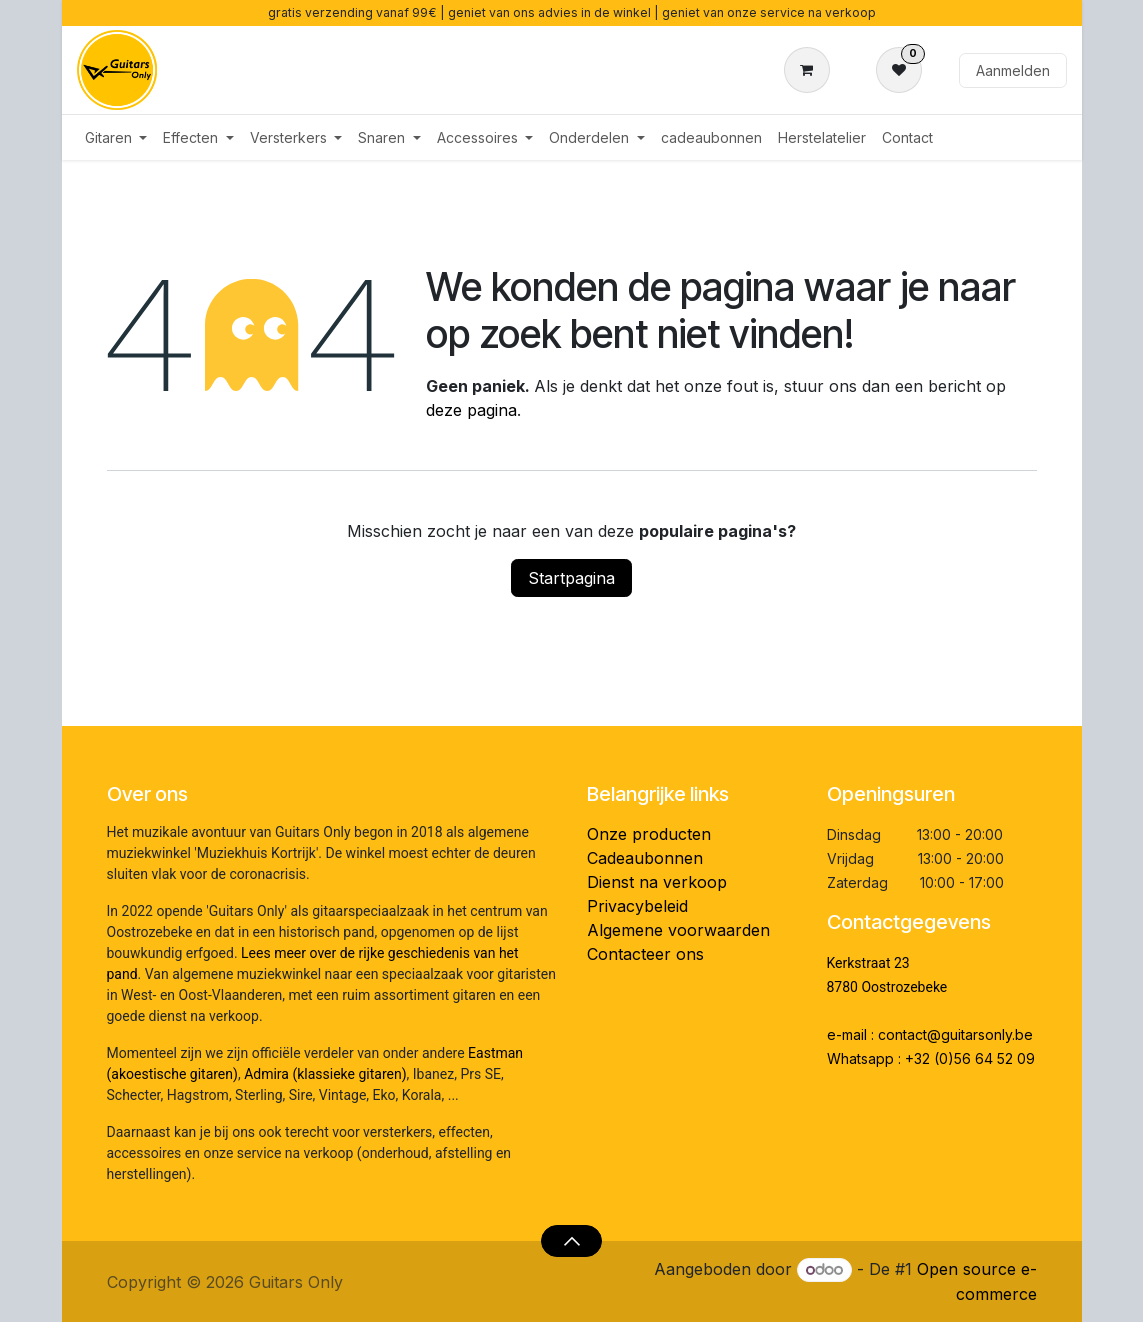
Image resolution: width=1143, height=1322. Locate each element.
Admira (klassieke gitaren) (325, 1074)
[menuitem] (116, 137)
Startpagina (571, 578)
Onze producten (649, 834)
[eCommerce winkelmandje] (811, 70)
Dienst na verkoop (657, 882)
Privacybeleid (637, 906)
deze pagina (471, 410)
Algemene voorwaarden (678, 930)
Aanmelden (1013, 70)
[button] (571, 1241)
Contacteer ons (645, 954)
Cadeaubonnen (645, 858)
